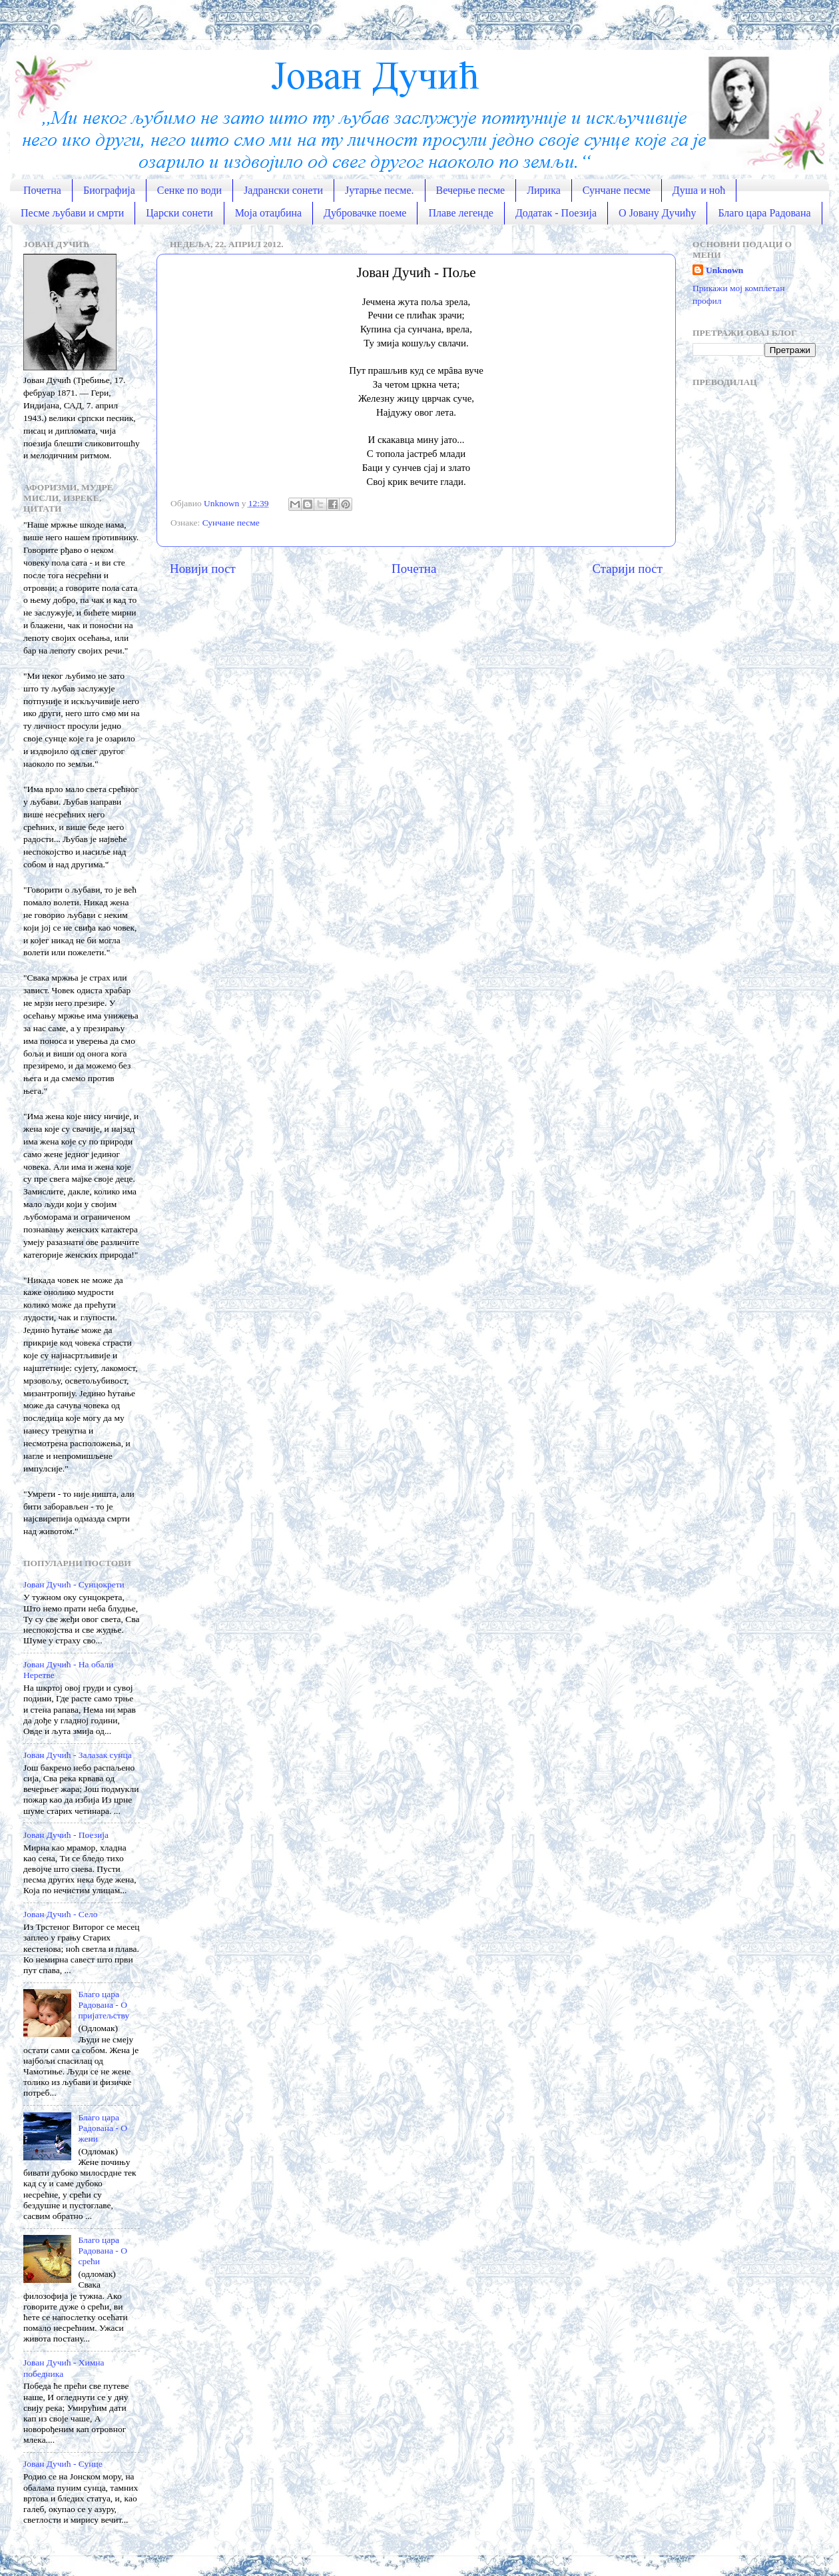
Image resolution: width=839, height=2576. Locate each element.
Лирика (544, 190)
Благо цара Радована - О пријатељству (103, 2004)
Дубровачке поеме (365, 212)
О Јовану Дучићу (657, 212)
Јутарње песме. (379, 190)
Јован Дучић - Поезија (66, 1835)
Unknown (724, 270)
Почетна (42, 190)
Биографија (109, 190)
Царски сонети (179, 212)
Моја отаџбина (268, 212)
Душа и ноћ (699, 190)
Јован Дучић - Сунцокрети (74, 1584)
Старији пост (627, 569)
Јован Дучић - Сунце (63, 2464)
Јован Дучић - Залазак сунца (77, 1755)
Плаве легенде (460, 212)
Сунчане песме (617, 190)
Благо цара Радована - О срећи (102, 2250)
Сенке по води (189, 190)
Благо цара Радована (764, 212)
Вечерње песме (470, 190)
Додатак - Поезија (556, 212)
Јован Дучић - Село (60, 1914)
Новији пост (203, 569)
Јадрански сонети (283, 190)
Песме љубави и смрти (72, 212)
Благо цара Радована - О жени (102, 2128)
